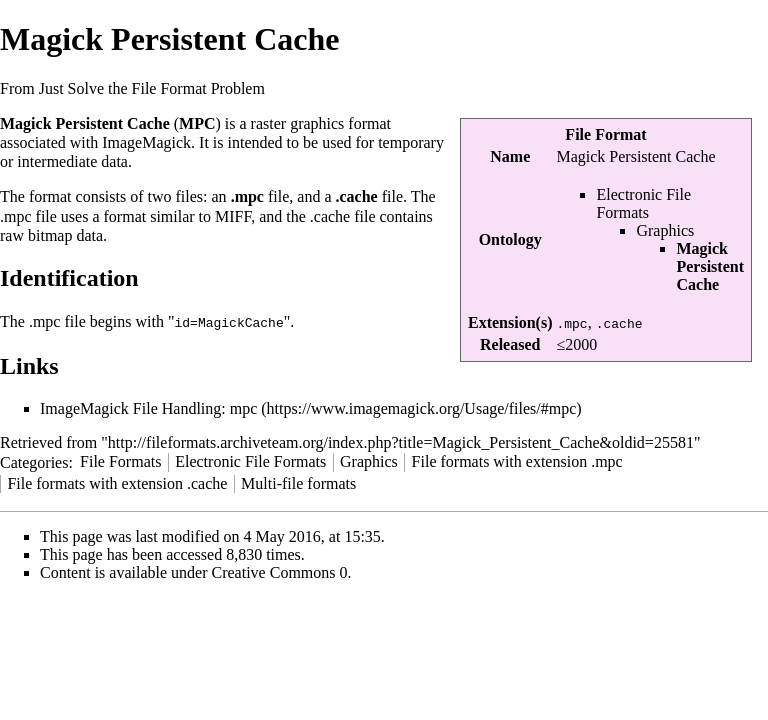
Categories (34, 460)
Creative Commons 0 (280, 571)
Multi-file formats (298, 482)
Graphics (665, 230)
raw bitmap (36, 235)
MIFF (233, 216)
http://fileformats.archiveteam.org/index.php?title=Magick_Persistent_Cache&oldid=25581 (401, 441)
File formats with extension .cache (117, 482)
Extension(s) (510, 322)
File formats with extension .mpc (517, 460)
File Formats (120, 460)
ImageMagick (146, 142)
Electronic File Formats (643, 203)
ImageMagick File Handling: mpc (148, 407)
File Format (605, 134)
